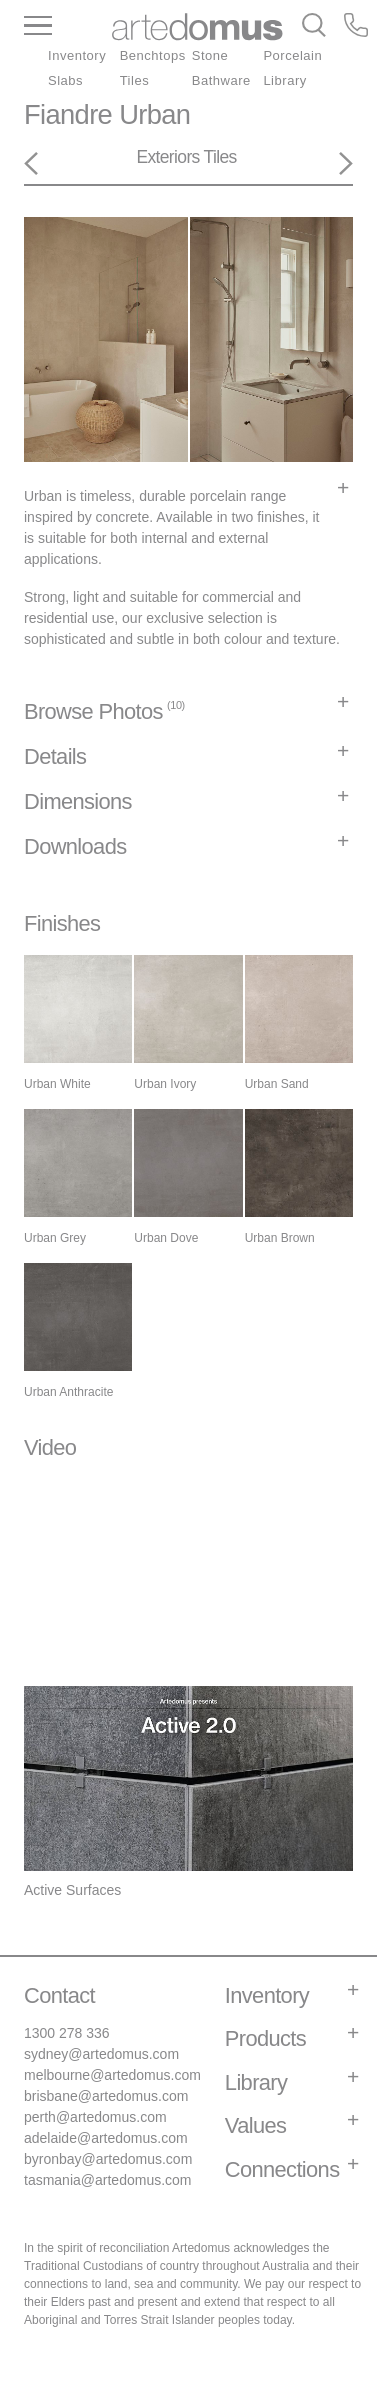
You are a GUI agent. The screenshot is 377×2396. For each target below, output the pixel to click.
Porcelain (292, 55)
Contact (59, 1995)
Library (284, 80)
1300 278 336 (67, 2033)
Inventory (77, 55)
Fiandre (68, 114)
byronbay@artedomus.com (108, 2159)
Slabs (65, 80)
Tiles (135, 80)
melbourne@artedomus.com (112, 2075)
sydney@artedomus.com (101, 2054)
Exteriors (167, 157)
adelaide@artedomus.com (106, 2138)
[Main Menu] (68, 27)
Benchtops (153, 55)
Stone (210, 55)
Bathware (221, 80)
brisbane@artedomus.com (106, 2096)
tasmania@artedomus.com (108, 2180)
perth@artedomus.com (95, 2117)
